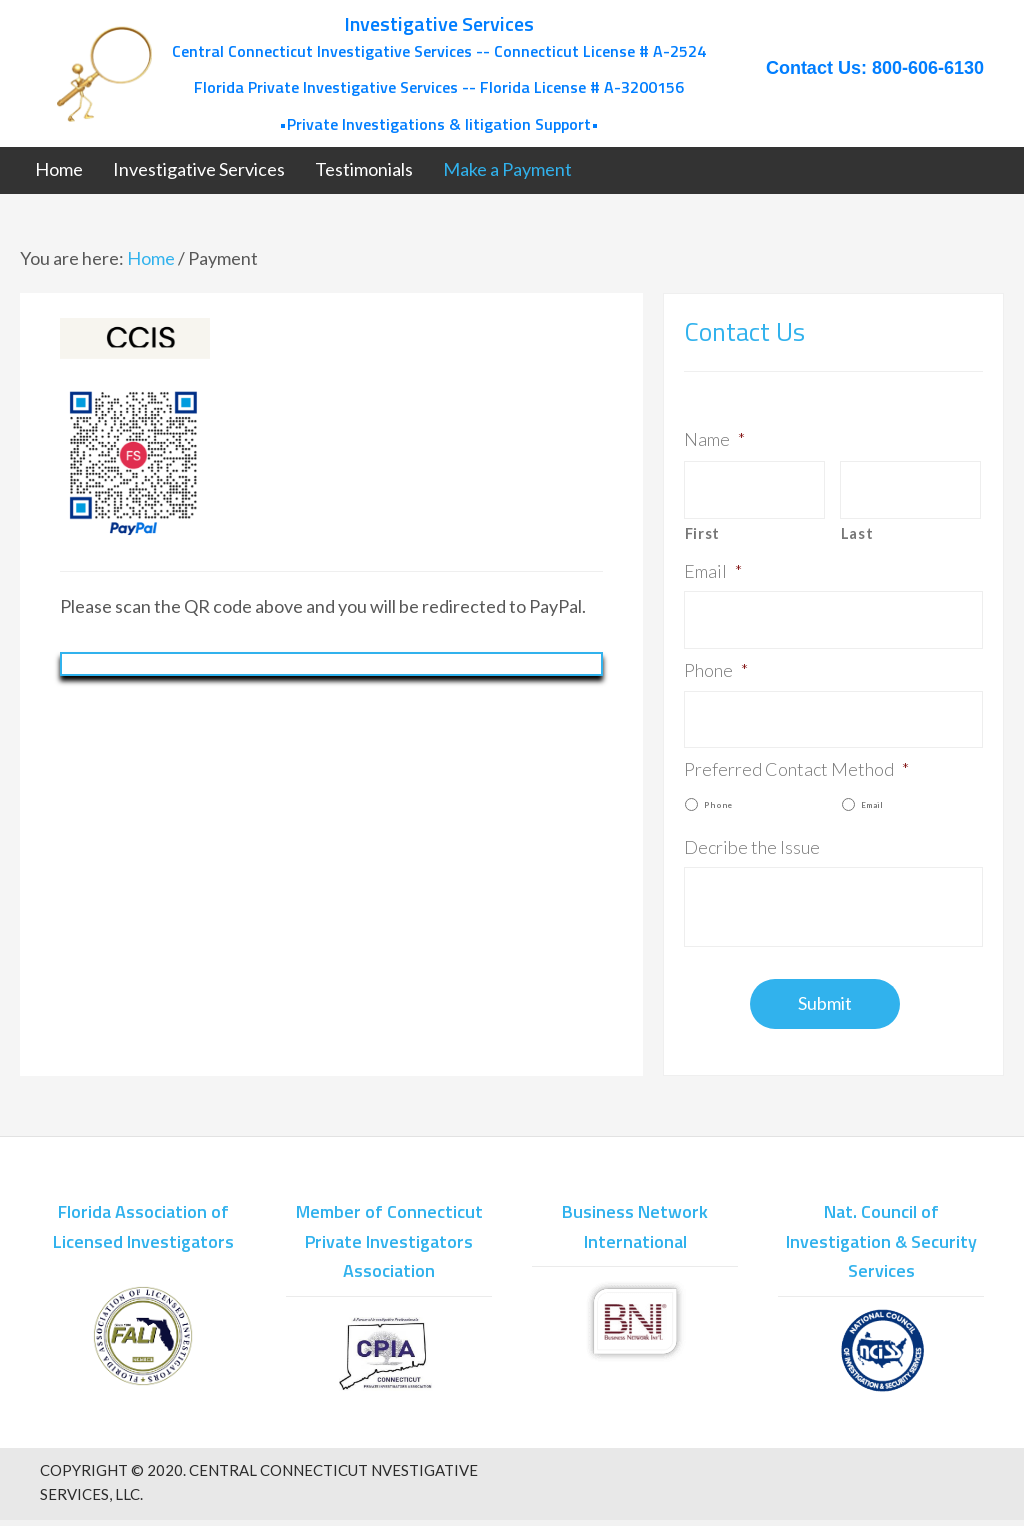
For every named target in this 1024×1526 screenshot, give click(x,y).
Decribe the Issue (752, 828)
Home (151, 258)
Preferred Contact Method (796, 751)
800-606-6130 (928, 68)
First (702, 527)
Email (713, 565)
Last (857, 527)
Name (714, 439)
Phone (716, 658)
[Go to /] (381, 73)
